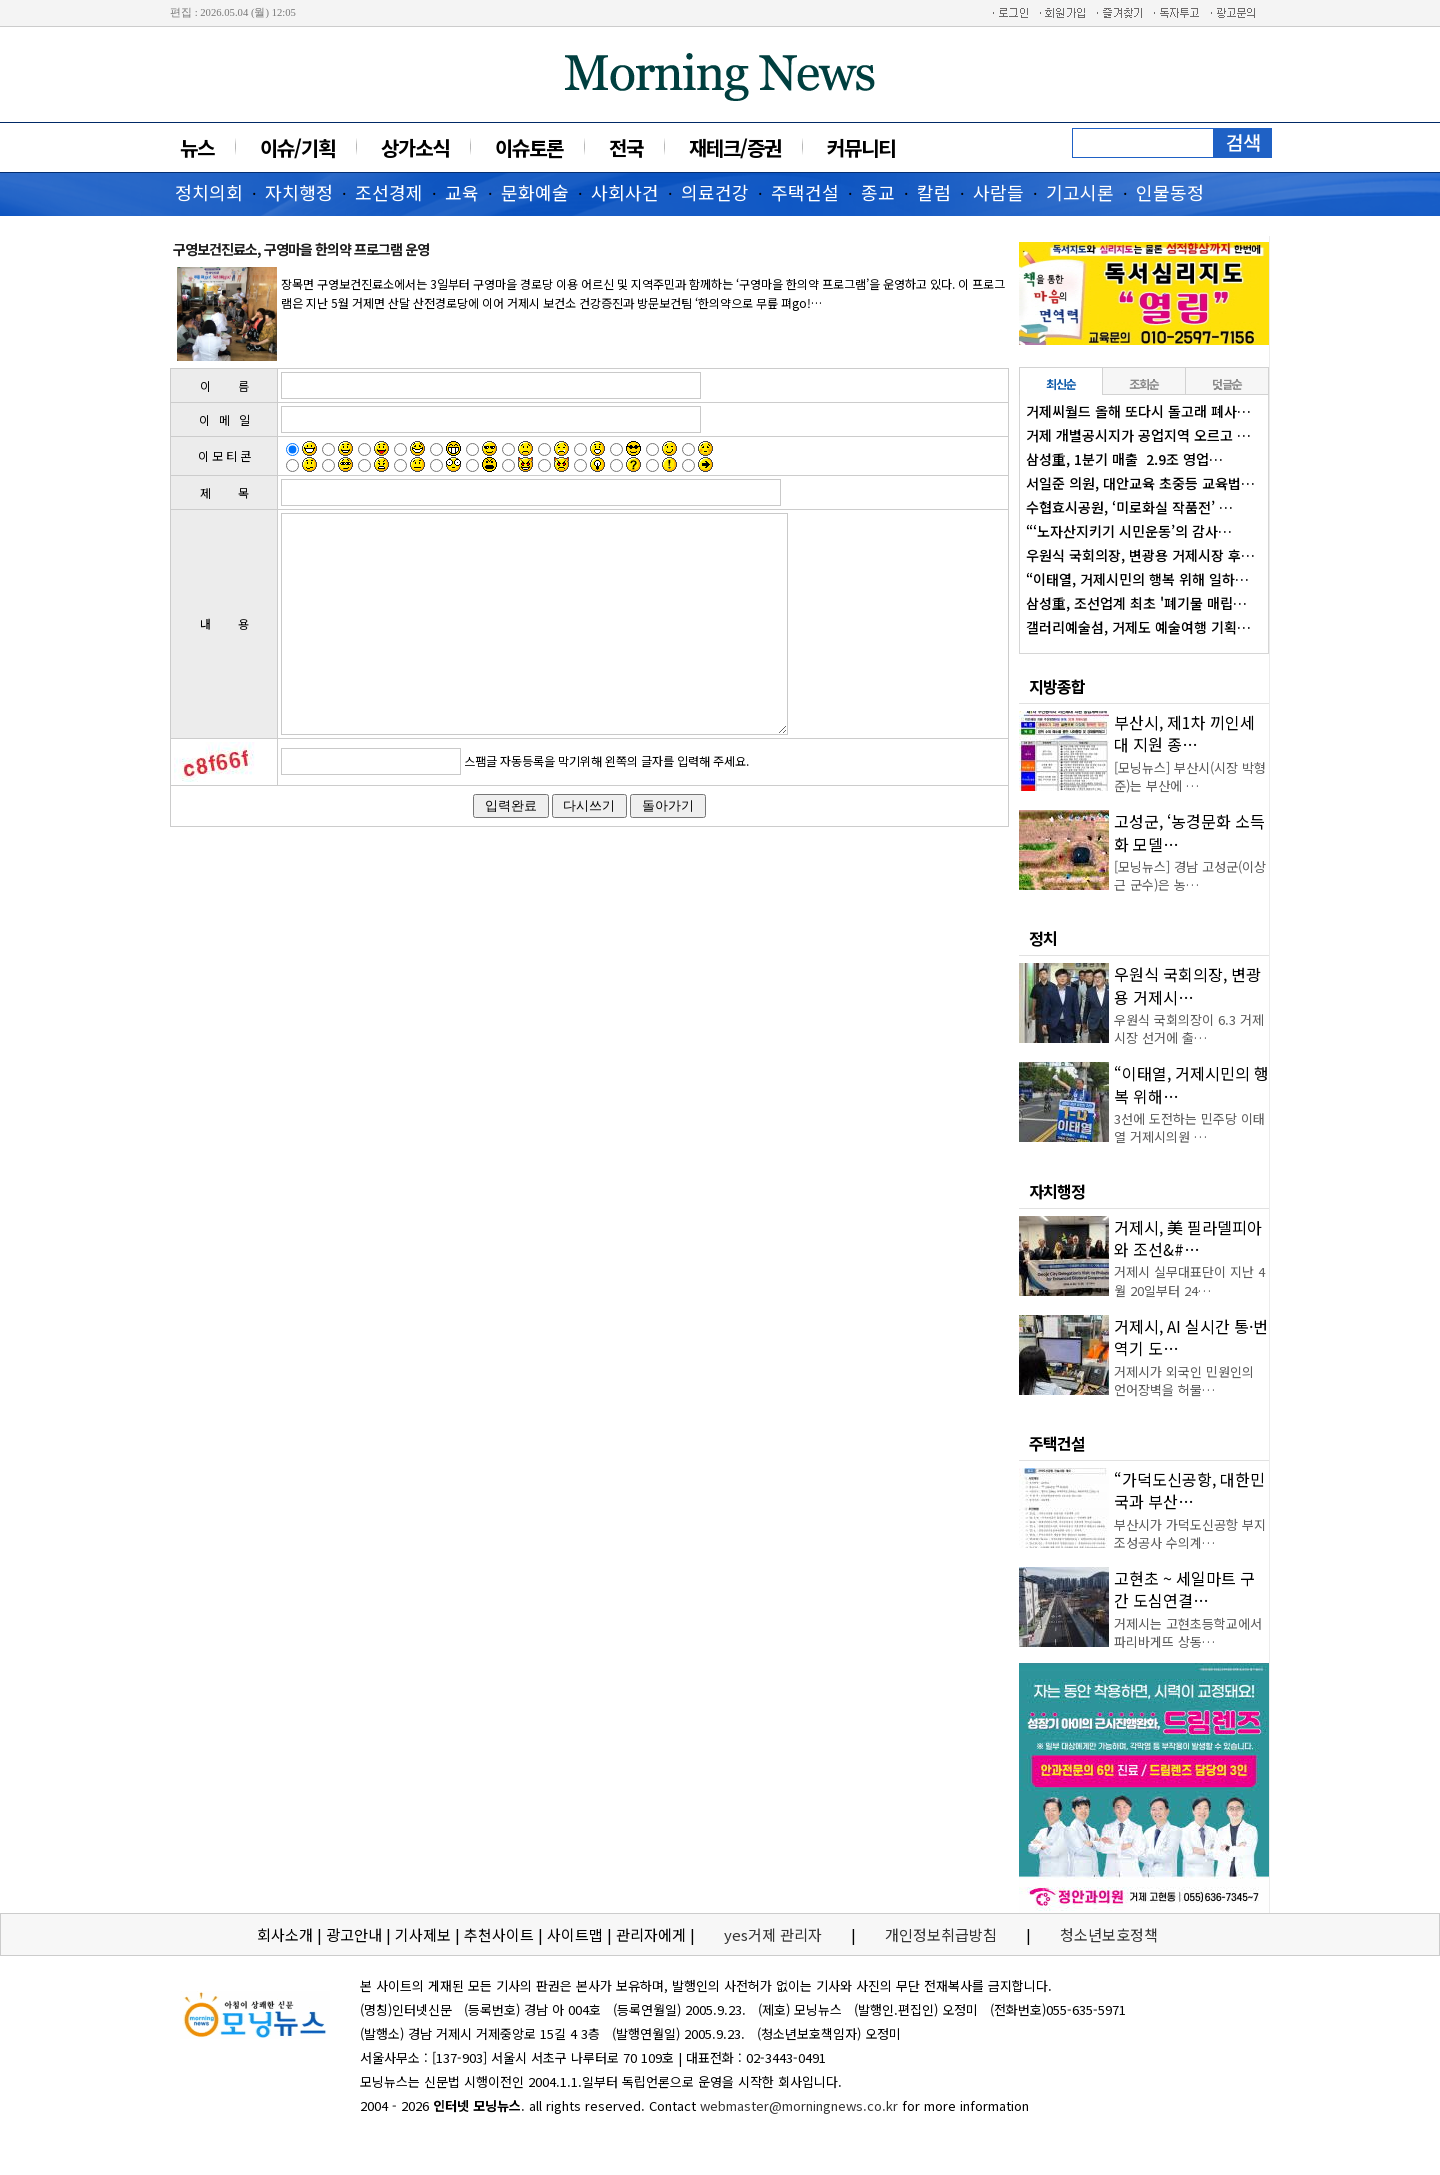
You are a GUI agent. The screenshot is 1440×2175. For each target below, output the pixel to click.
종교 (878, 192)
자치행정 (299, 192)
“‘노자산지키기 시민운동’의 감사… (1129, 531)
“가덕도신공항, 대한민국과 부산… (1189, 1490)
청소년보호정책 (1109, 1934)
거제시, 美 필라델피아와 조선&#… (1188, 1238)
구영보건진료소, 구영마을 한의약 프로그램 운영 (301, 249)
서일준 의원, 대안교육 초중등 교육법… (1140, 483)
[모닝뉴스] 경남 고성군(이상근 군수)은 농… (1190, 875)
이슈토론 (529, 147)
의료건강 (715, 192)
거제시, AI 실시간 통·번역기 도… (1191, 1337)
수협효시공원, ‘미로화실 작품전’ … (1129, 507)
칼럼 (934, 192)
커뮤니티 (861, 147)
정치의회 (209, 192)
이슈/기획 (297, 147)
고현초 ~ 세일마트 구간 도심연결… (1184, 1589)
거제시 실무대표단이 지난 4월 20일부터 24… (1189, 1280)
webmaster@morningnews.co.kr (799, 2105)
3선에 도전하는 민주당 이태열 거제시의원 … (1189, 1127)
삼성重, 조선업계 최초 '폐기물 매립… (1136, 603)
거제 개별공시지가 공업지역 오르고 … (1138, 435)
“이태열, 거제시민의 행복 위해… (1191, 1084)
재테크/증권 (735, 147)
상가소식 (415, 147)
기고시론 (1080, 192)
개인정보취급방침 (941, 1934)
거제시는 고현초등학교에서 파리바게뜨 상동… (1188, 1632)
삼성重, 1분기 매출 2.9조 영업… (1124, 459)
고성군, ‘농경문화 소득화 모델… (1189, 832)
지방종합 (1057, 686)
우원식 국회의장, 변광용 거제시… (1187, 985)
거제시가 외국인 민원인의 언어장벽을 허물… (1184, 1380)
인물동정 (1170, 192)
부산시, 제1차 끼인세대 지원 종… (1184, 733)
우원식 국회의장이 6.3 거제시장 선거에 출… (1189, 1028)
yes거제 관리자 (775, 1934)
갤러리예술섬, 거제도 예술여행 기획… (1138, 627)
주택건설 (805, 192)
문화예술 (535, 192)
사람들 (998, 192)
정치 (1043, 938)
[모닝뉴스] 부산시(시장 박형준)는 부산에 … (1190, 776)
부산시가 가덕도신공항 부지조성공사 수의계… (1190, 1533)
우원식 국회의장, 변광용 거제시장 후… (1140, 555)
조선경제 (389, 192)
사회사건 (625, 192)
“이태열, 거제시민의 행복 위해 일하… (1137, 579)
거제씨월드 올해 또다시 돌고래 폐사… (1138, 411)
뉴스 (197, 147)
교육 (462, 192)
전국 (626, 147)
